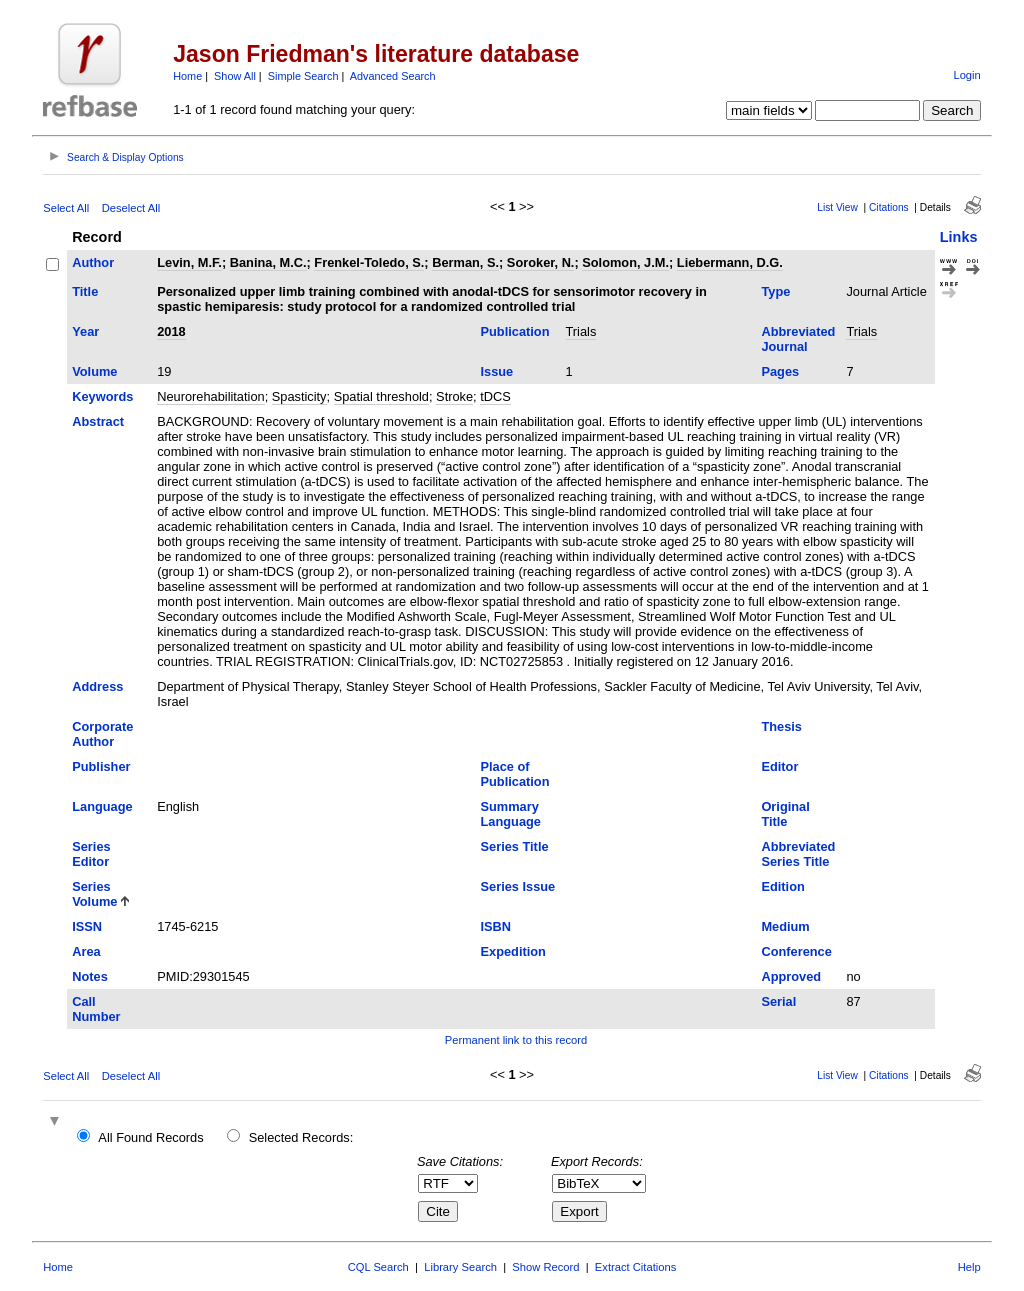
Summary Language (511, 814)
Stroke (454, 396)
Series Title (515, 846)
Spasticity (299, 396)
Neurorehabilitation (210, 396)
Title (85, 291)
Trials (581, 331)
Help (969, 1267)
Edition (782, 886)
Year (85, 331)
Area (86, 951)
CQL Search (378, 1267)
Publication (515, 331)
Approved (791, 976)
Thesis (781, 726)
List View (837, 207)
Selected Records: (301, 1137)
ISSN (87, 926)
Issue (497, 371)
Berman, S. (465, 262)
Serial (778, 1001)
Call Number (96, 1009)
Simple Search (303, 76)
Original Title (785, 814)
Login (966, 75)
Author (93, 262)
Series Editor (91, 854)
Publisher (101, 766)
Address (97, 686)
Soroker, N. (541, 262)
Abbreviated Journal (798, 339)
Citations (889, 207)
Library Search (460, 1267)
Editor (779, 766)
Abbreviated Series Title (798, 854)
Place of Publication (515, 774)
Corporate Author (102, 734)
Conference (796, 951)
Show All (235, 76)
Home (187, 76)
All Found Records (150, 1137)
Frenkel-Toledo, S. (369, 262)
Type (775, 291)
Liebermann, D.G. (730, 262)
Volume (94, 371)
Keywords (102, 396)
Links (959, 237)
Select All (66, 208)
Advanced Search (393, 76)
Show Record (545, 1267)
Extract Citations (635, 1267)
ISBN (496, 926)
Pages (780, 371)
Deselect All (131, 208)
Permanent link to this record (516, 1040)
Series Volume (94, 894)
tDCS (495, 396)
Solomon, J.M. (625, 262)
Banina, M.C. (268, 262)
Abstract (98, 421)
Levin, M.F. (189, 262)
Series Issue (518, 886)
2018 (171, 331)
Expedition (513, 951)
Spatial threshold (381, 396)
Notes (90, 976)
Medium (785, 926)
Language (102, 806)
